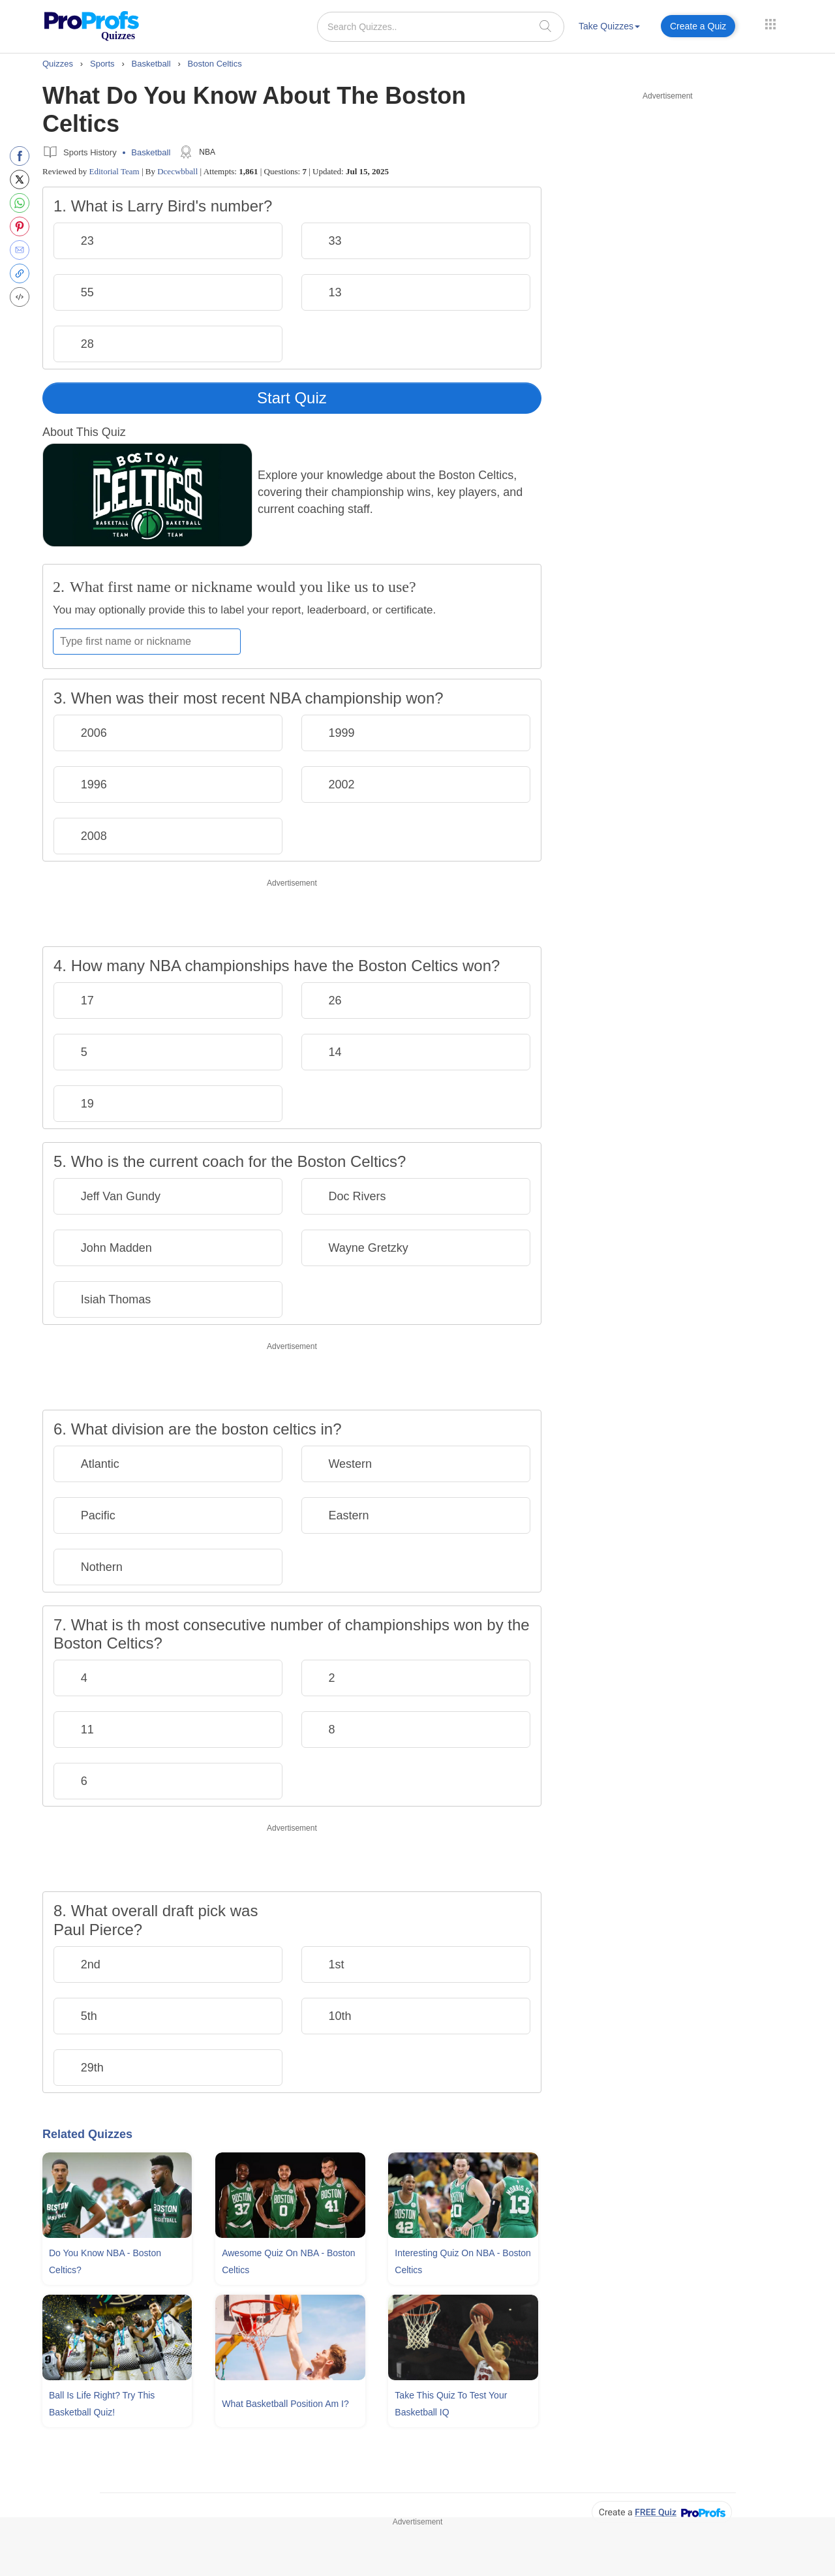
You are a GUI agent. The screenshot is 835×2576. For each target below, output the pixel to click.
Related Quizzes (87, 2134)
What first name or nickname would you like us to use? (243, 586)
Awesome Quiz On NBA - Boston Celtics (288, 2261)
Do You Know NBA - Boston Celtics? (105, 2261)
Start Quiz (292, 398)
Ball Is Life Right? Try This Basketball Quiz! (102, 2403)
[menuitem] (609, 28)
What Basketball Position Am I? (285, 2403)
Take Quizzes (609, 26)
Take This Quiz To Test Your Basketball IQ (451, 2403)
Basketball (150, 152)
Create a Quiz (698, 26)
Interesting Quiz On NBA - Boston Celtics (463, 2261)
